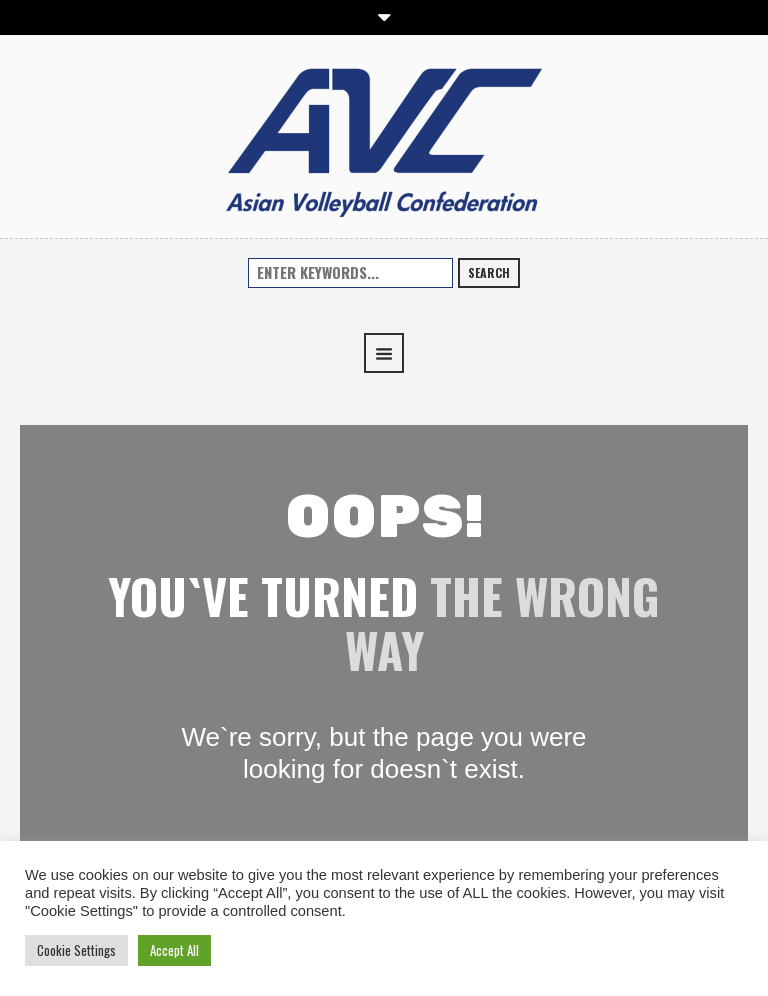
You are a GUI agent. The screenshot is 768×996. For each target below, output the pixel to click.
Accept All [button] (174, 950)
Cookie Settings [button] (76, 950)
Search (489, 272)
